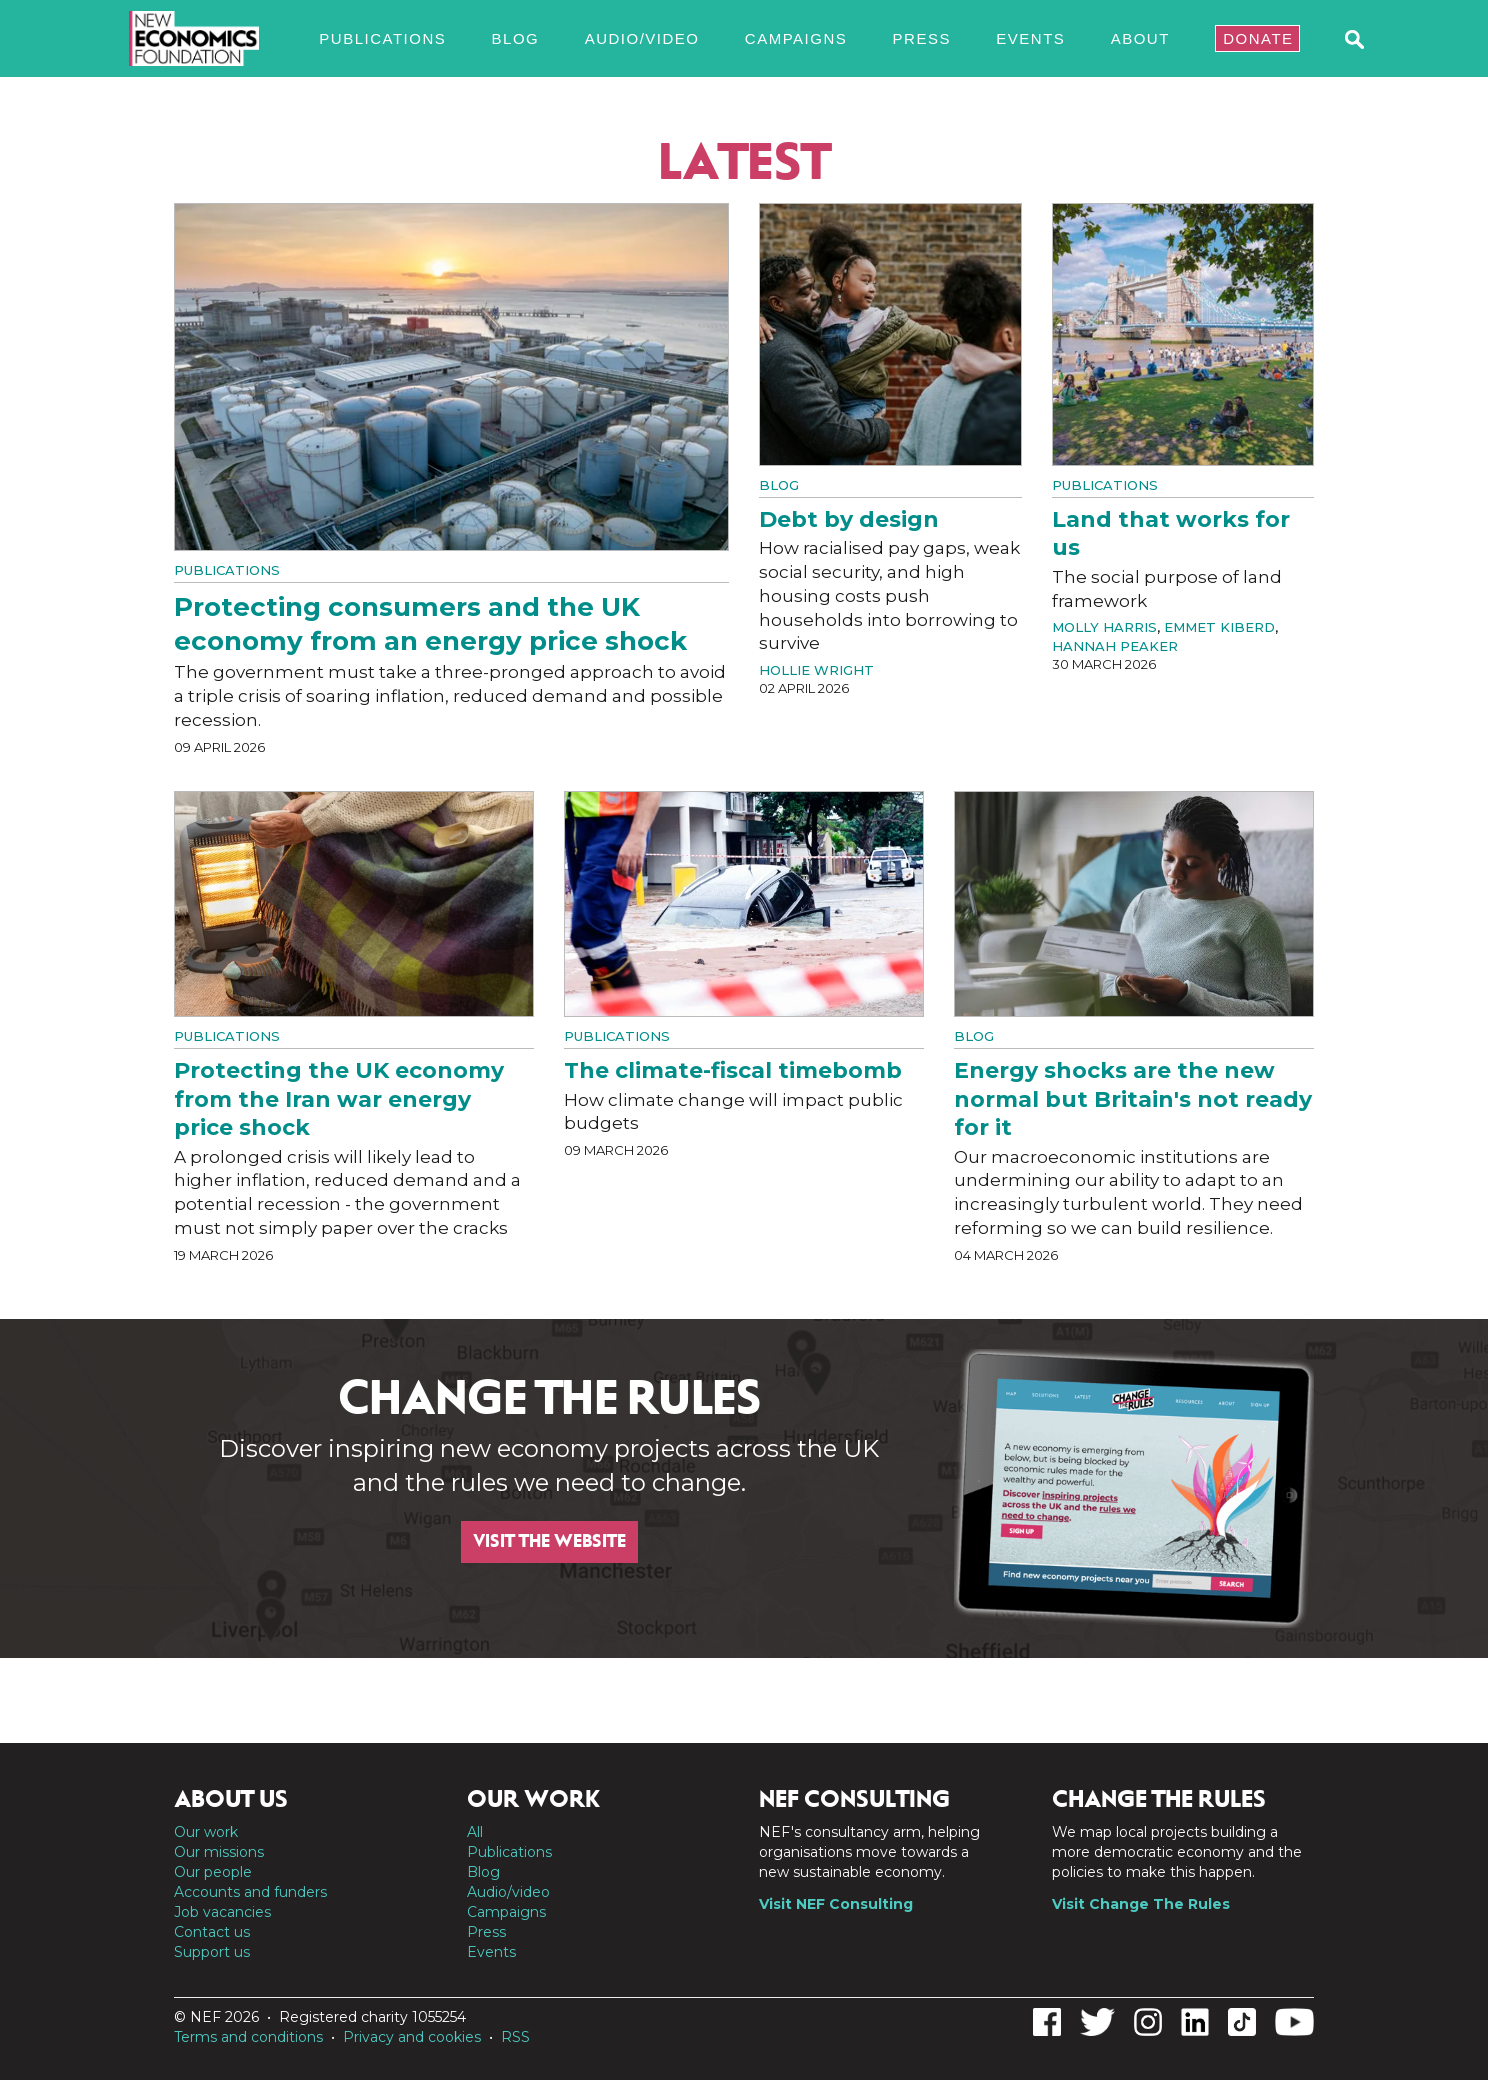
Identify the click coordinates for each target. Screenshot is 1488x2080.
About (1140, 38)
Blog (516, 38)
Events (1030, 38)
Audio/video (642, 38)
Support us (212, 1952)
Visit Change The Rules (1141, 1904)
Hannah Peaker (1115, 646)
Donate (1258, 38)
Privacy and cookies (412, 2037)
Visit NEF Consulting (836, 1904)
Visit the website (549, 1541)
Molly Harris (1104, 627)
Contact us (212, 1932)
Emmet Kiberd (1219, 627)
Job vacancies (222, 1912)
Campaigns (796, 38)
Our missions (219, 1852)
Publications (382, 38)
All (475, 1832)
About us (231, 1799)
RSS (515, 2037)
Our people (213, 1872)
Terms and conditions (248, 2037)
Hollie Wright (816, 670)
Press (922, 38)
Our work (206, 1832)
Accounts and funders (250, 1892)
